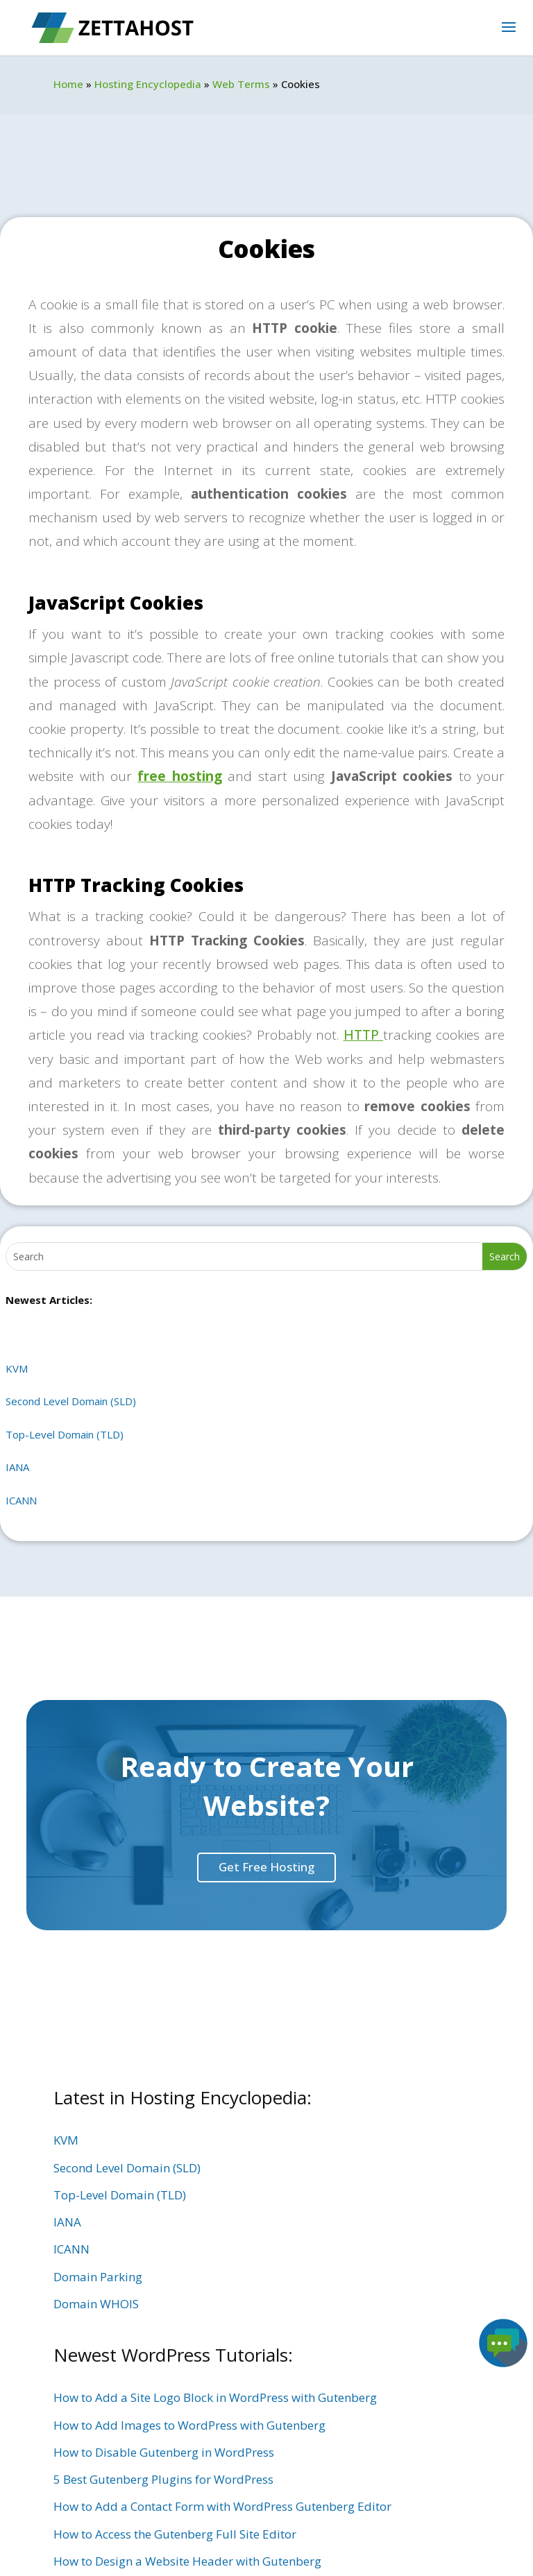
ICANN (21, 1500)
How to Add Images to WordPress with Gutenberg (189, 2425)
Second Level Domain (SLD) (71, 1401)
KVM (17, 1368)
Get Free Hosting (266, 1867)
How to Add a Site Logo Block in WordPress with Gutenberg (215, 2397)
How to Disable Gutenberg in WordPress (163, 2452)
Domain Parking (97, 2277)
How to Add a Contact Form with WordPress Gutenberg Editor (222, 2506)
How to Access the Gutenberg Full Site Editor (174, 2534)
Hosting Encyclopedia (147, 84)
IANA (17, 1467)
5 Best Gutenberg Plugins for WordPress (163, 2479)
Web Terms (241, 84)
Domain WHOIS (96, 2304)
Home (68, 84)
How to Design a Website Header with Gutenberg (187, 2561)
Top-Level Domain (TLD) (65, 1434)
